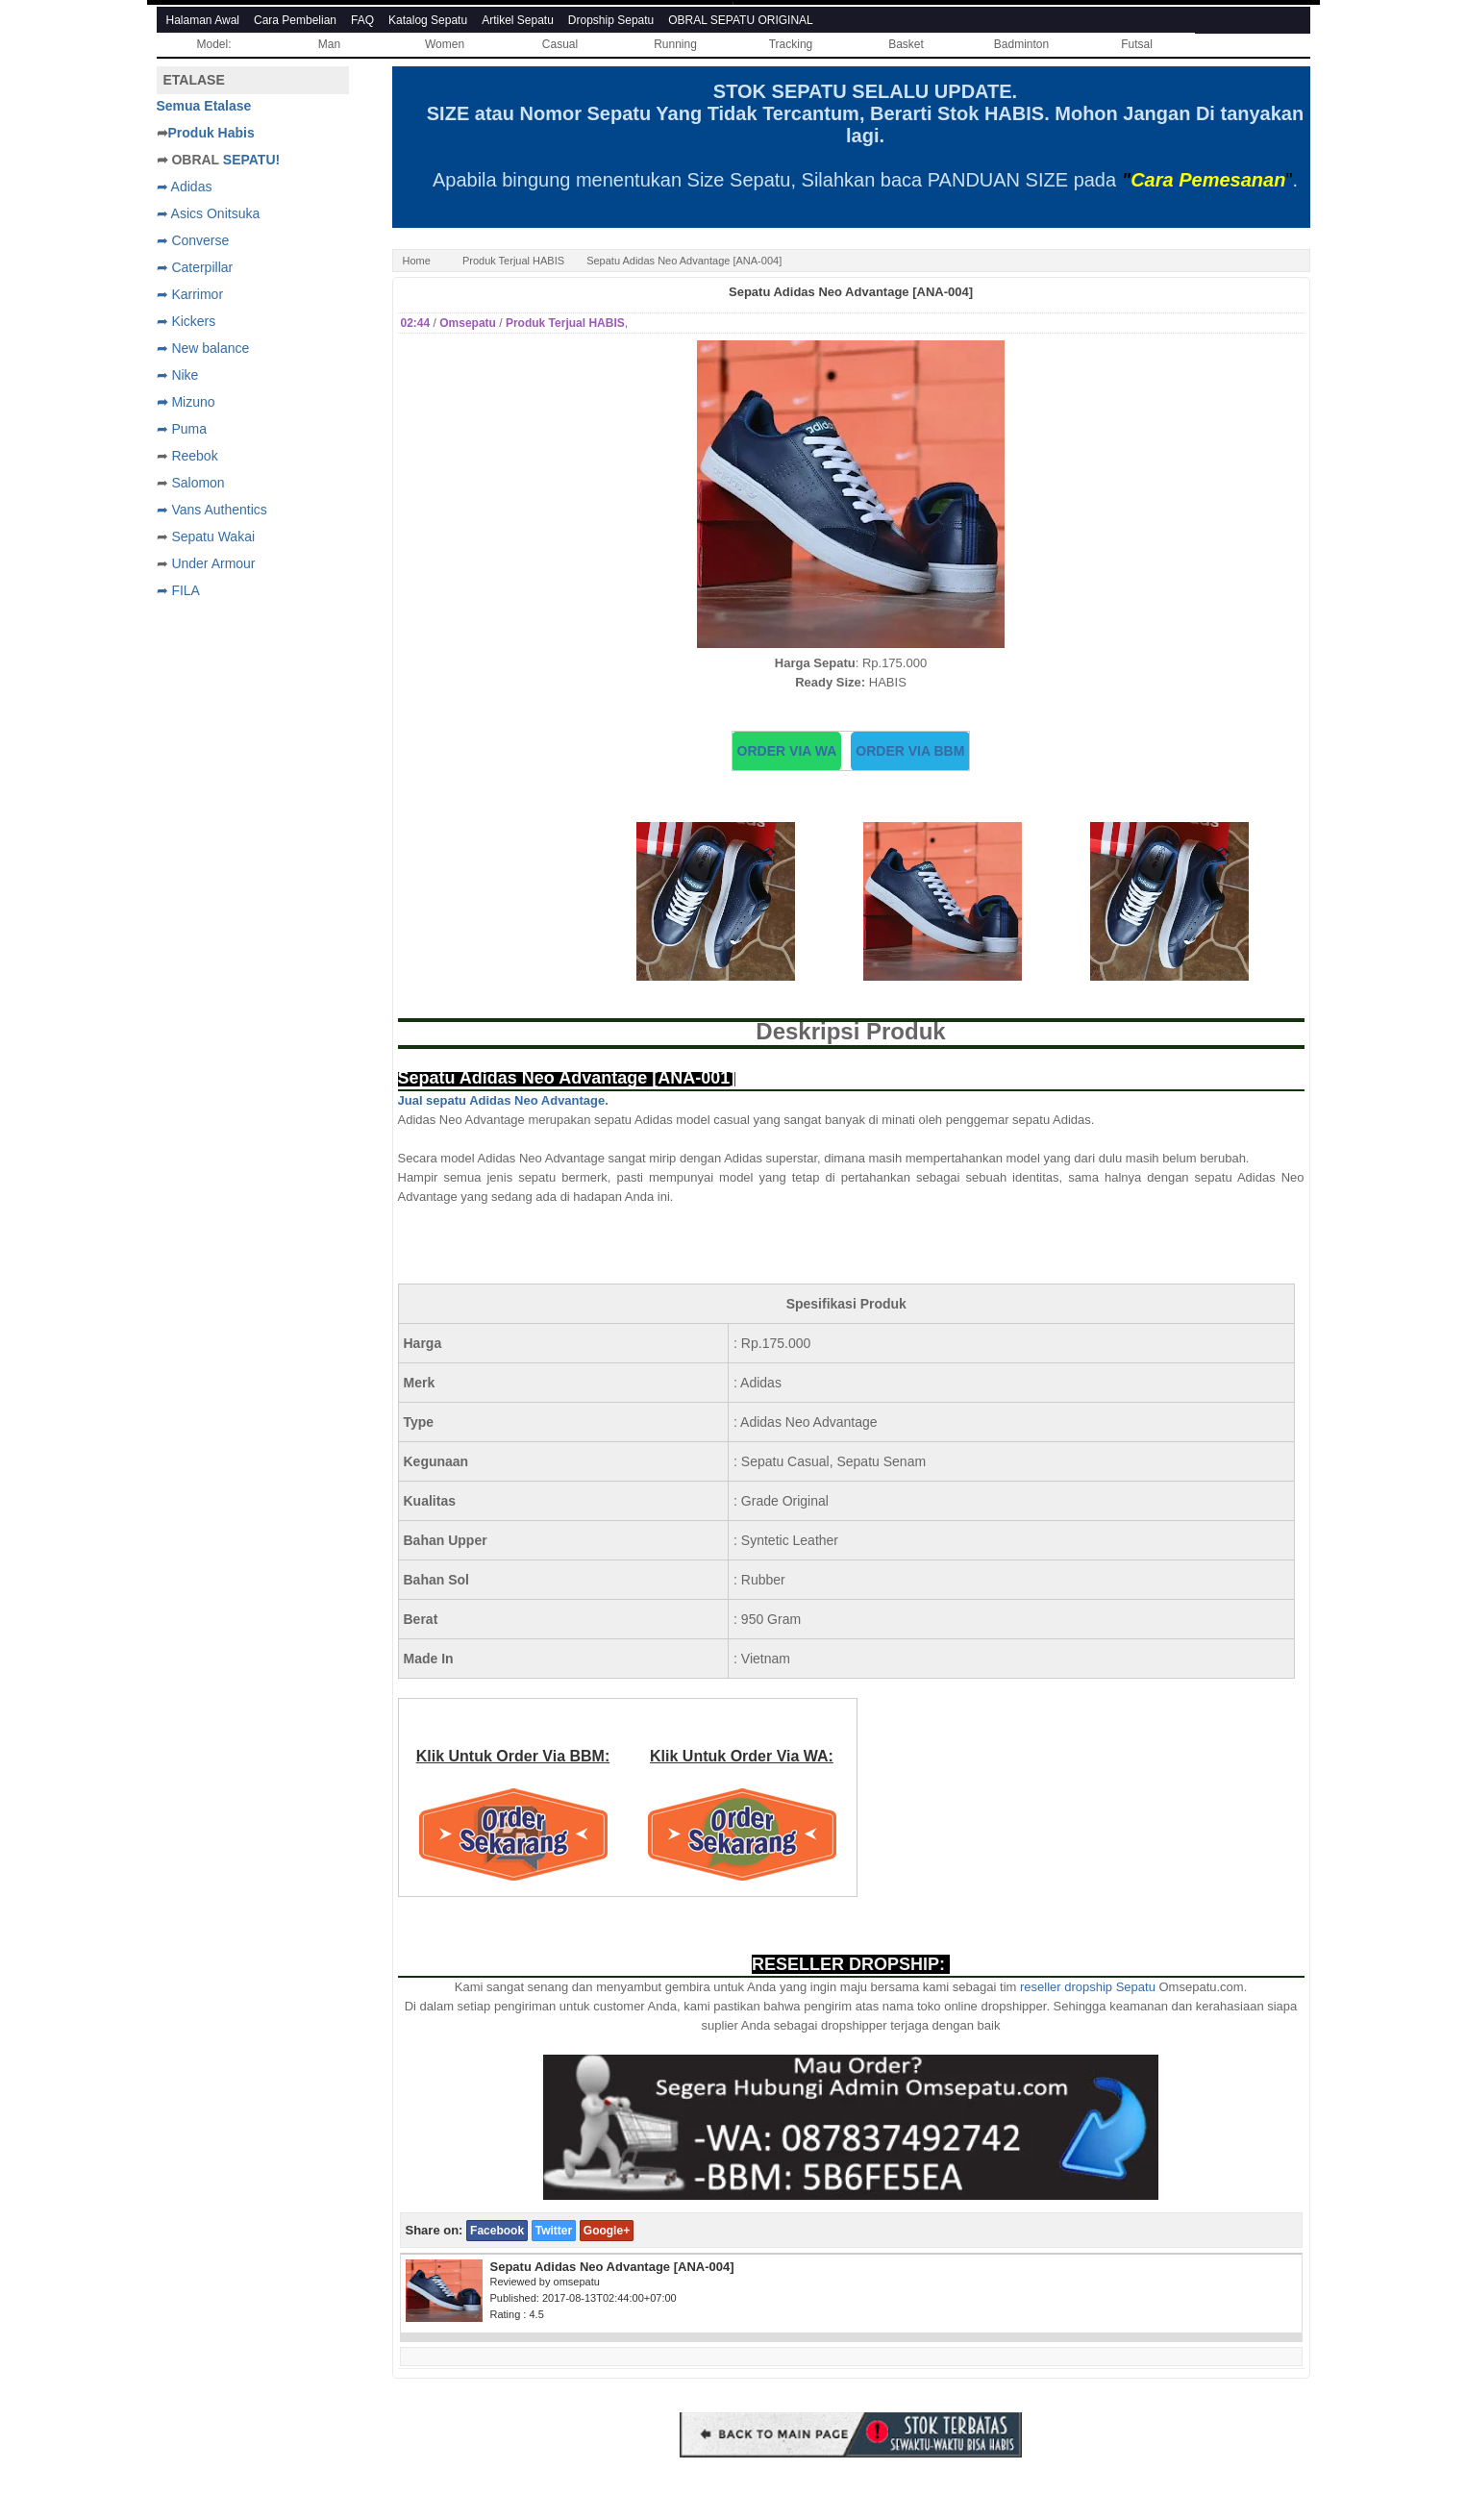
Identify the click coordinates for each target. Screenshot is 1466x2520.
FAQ (362, 20)
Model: (213, 44)
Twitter (553, 2230)
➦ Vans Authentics (212, 509)
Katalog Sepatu (427, 20)
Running (675, 44)
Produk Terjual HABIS (513, 260)
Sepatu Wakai (213, 536)
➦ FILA (178, 590)
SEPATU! (251, 159)
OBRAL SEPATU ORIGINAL (740, 20)
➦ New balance (203, 348)
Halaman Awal (203, 20)
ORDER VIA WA (787, 751)
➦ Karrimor (190, 294)
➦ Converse (193, 240)
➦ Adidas (184, 186)
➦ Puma (182, 429)
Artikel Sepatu (518, 20)
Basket (906, 44)
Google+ (607, 2230)
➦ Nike (178, 375)
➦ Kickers (186, 321)
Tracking (791, 44)
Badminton (1021, 44)
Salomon (197, 482)
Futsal (1137, 44)
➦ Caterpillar (195, 267)
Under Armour (213, 563)
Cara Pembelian (295, 20)
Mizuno (192, 402)
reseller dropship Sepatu (1087, 1987)
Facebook (497, 2230)
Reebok (194, 455)
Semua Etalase (204, 105)
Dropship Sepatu (611, 20)
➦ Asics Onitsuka (209, 213)
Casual (560, 44)
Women (444, 44)
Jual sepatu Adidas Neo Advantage (502, 1100)
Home (417, 260)
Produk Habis (211, 132)
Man (329, 44)
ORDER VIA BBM (910, 751)
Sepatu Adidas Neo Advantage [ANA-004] (851, 292)
